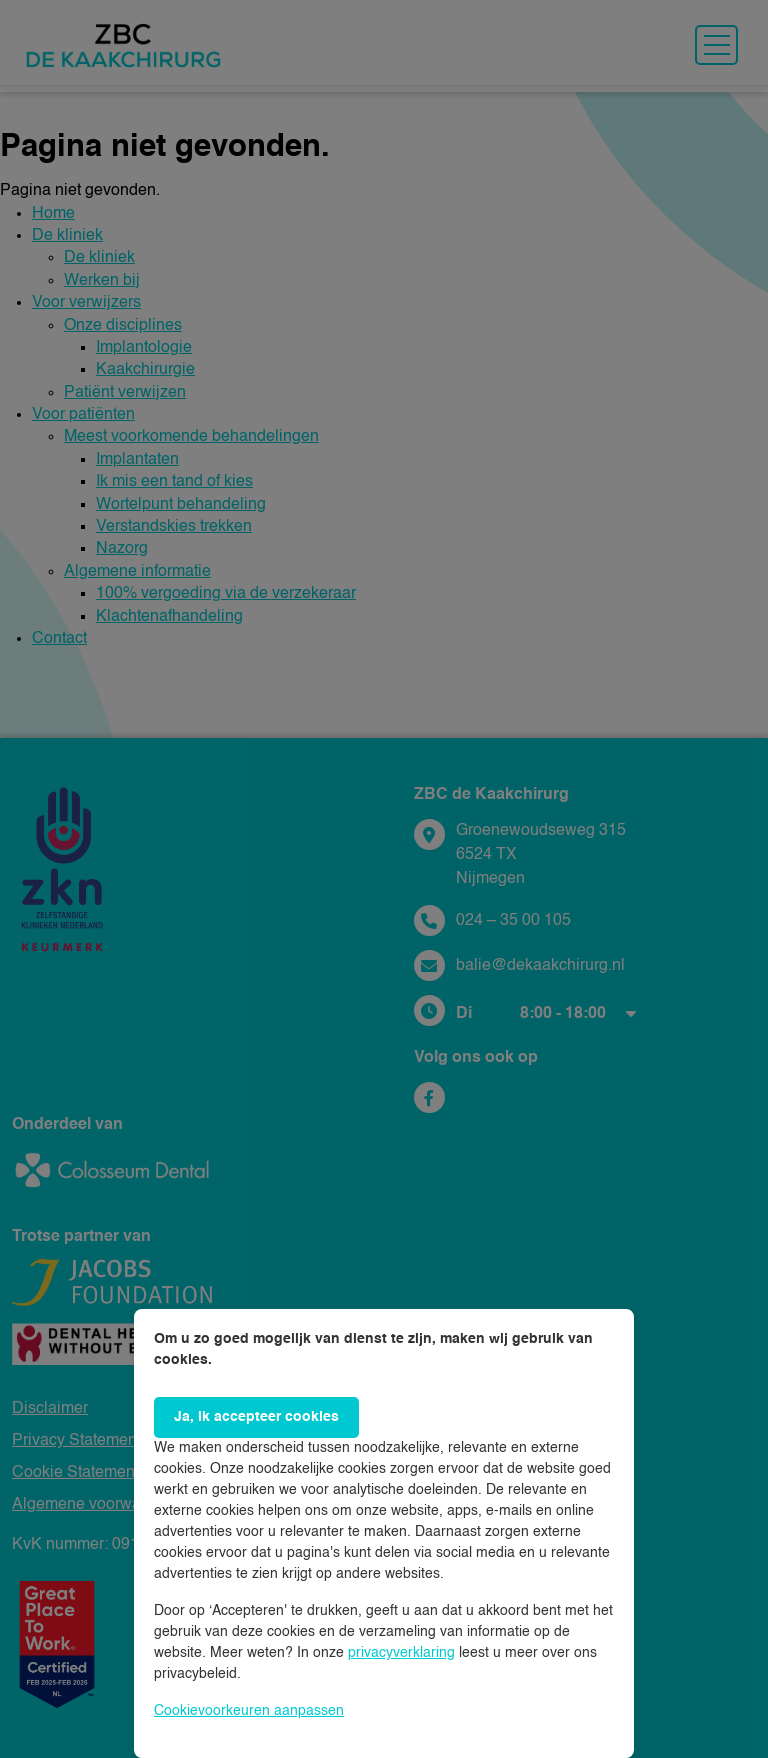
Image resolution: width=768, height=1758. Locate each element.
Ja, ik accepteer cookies (256, 1417)
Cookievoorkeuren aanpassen (249, 1711)
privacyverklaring (401, 1653)
